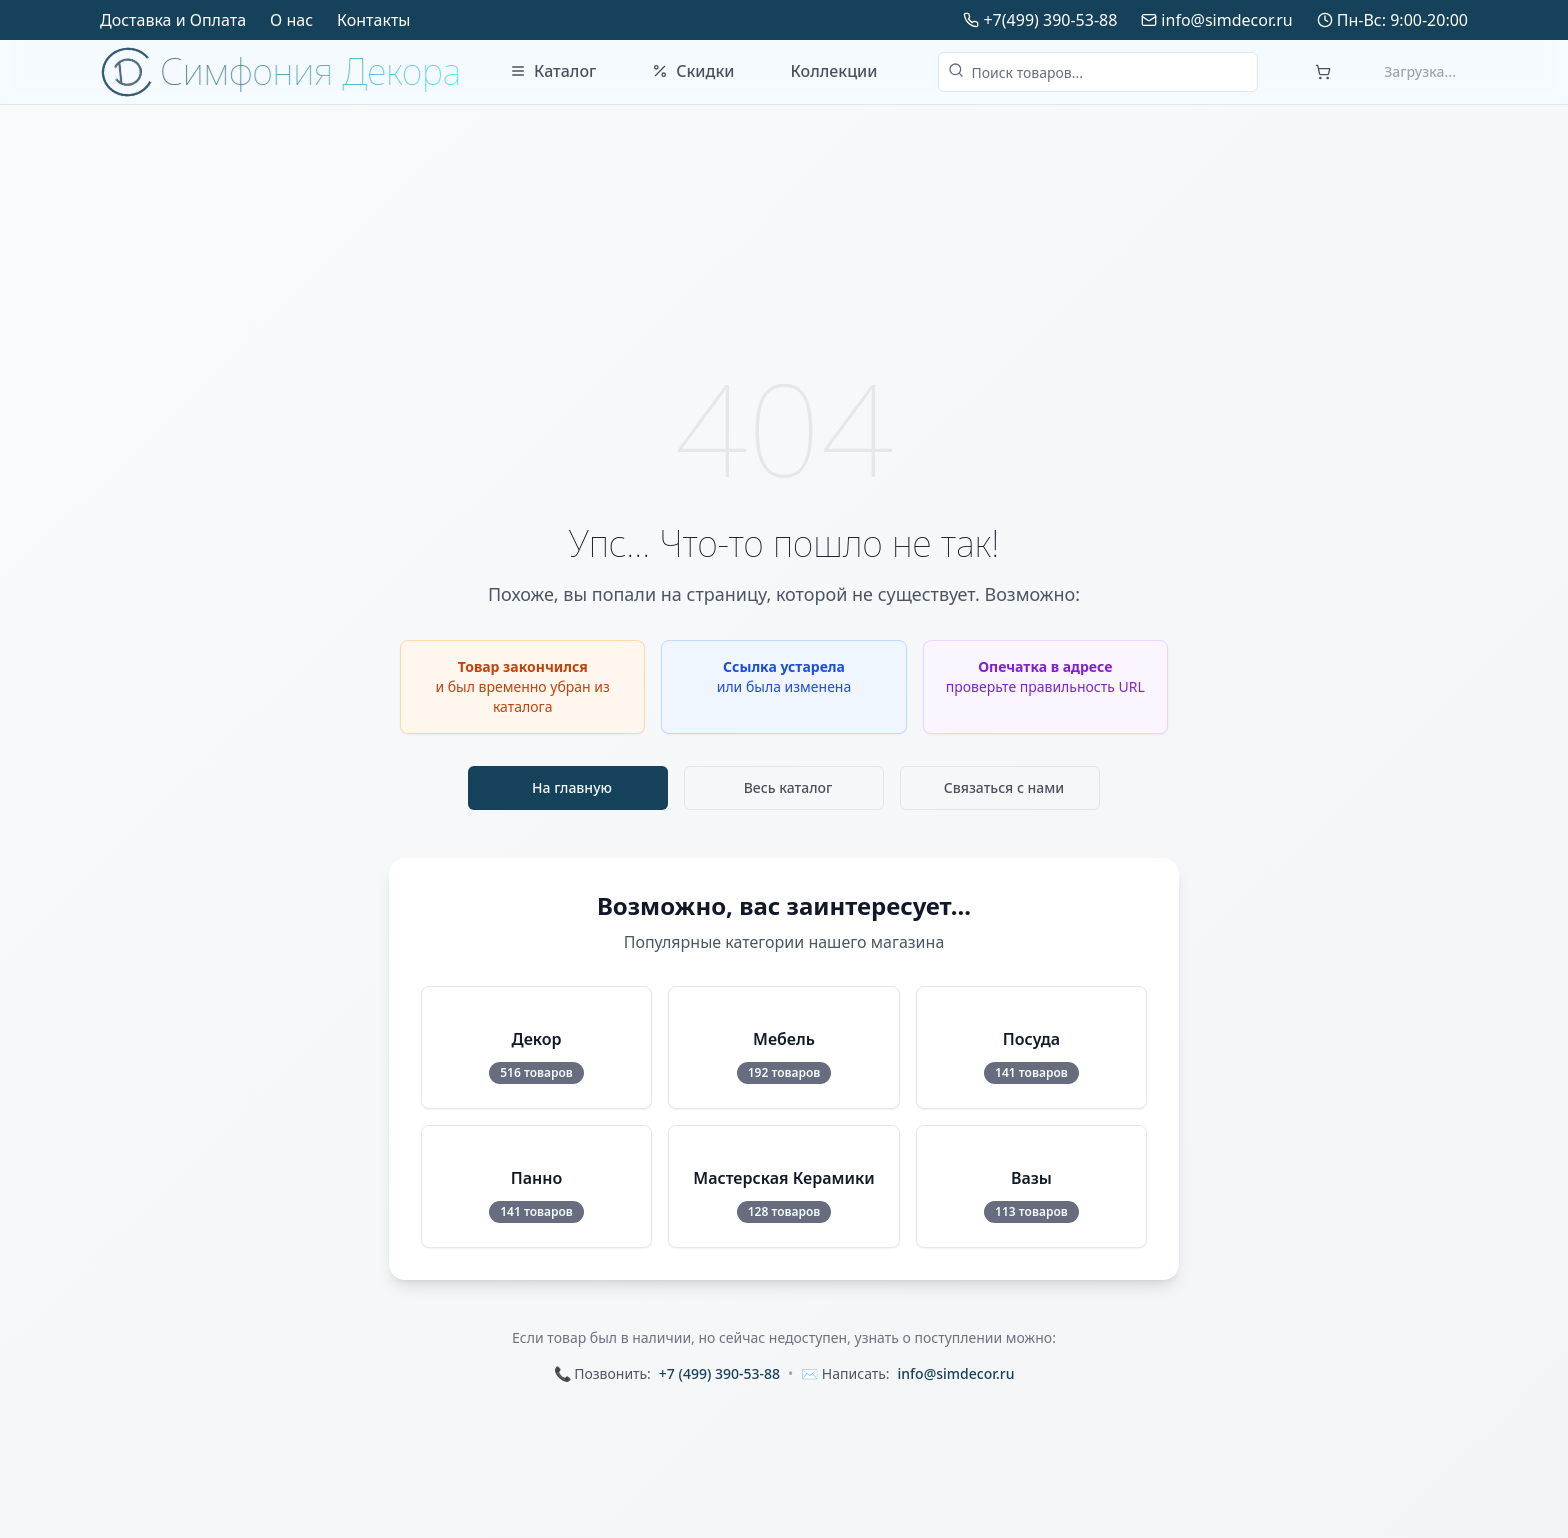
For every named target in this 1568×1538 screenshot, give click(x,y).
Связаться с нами (1004, 787)
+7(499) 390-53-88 (1050, 20)
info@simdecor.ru (1226, 20)
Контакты (373, 20)
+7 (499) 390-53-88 (719, 1373)
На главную (572, 787)
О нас (291, 20)
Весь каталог (788, 787)
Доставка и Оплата (173, 20)
